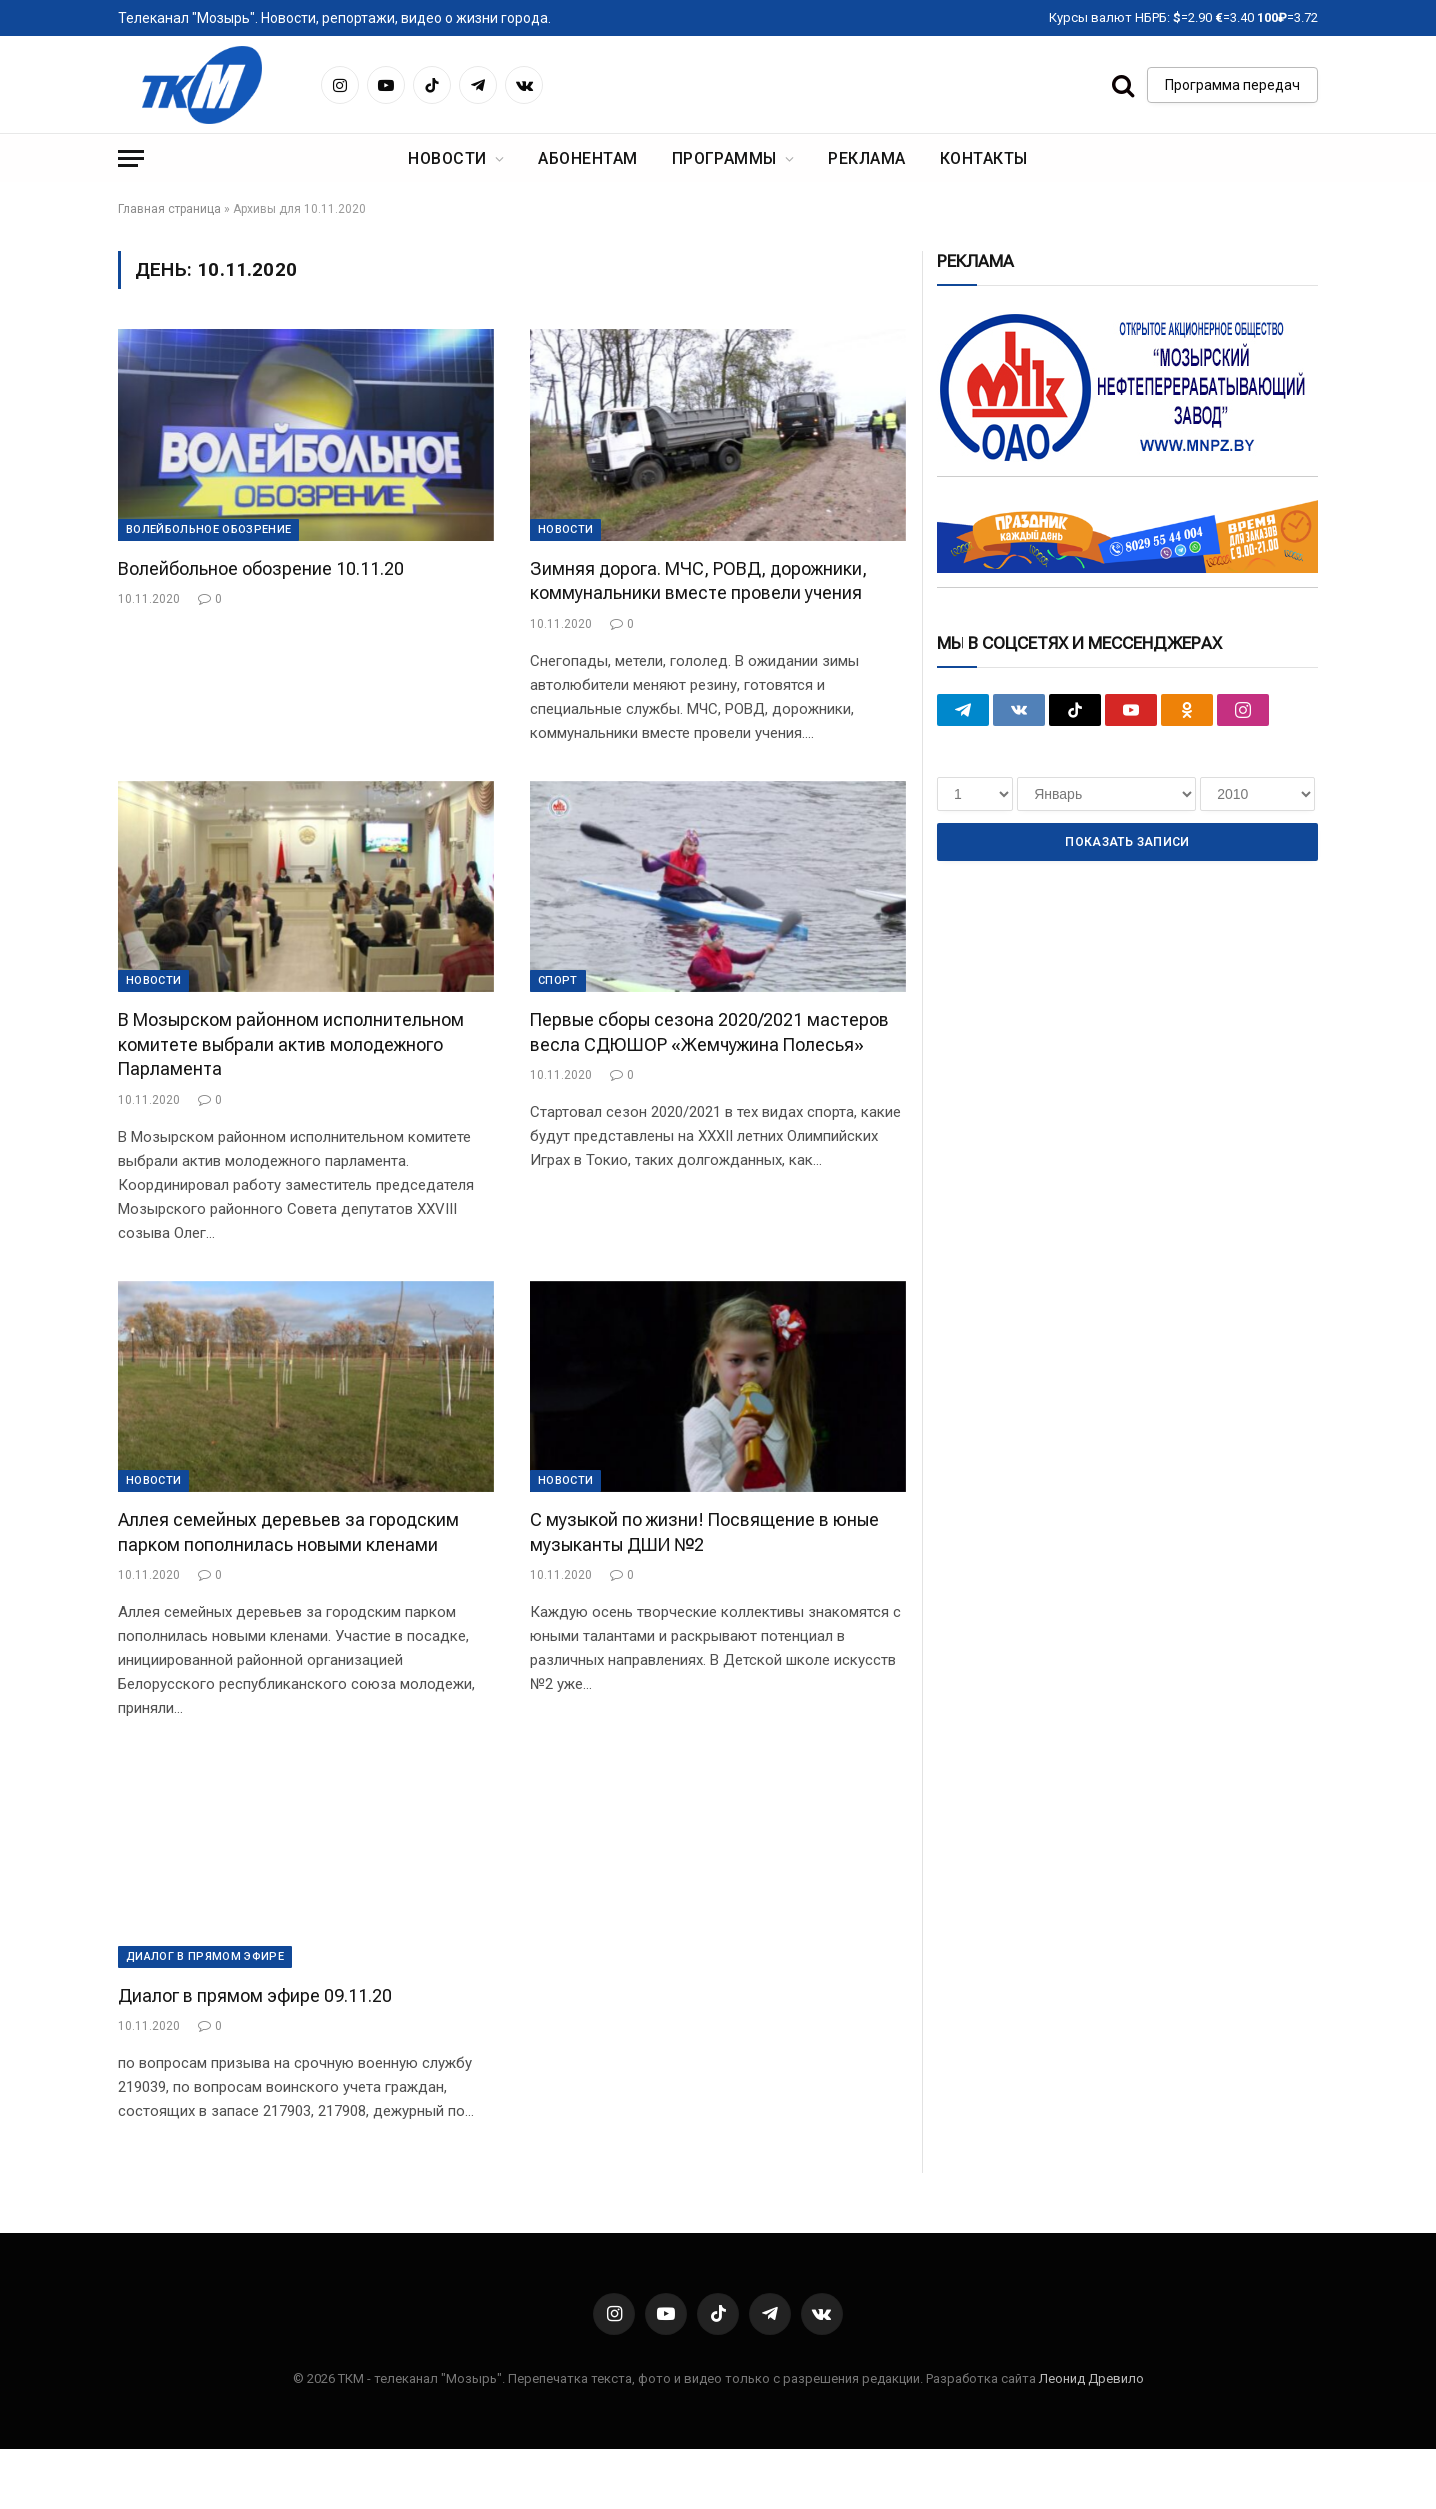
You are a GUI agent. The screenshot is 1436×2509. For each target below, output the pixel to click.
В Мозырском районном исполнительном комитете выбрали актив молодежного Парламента (291, 1044)
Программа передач (1232, 85)
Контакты (984, 158)
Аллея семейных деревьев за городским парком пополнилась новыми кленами (288, 1531)
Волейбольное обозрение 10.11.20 (261, 568)
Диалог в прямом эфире (205, 1956)
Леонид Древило (1091, 2378)
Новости (447, 158)
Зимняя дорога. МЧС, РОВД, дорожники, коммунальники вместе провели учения (698, 580)
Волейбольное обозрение (208, 529)
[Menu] (131, 158)
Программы (724, 158)
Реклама (866, 158)
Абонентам (587, 158)
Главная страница (169, 209)
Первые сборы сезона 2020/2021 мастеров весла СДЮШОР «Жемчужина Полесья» (709, 1031)
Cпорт (558, 980)
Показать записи (1127, 842)
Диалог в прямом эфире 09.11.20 (255, 1995)
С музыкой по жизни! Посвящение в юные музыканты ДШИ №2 (704, 1531)
